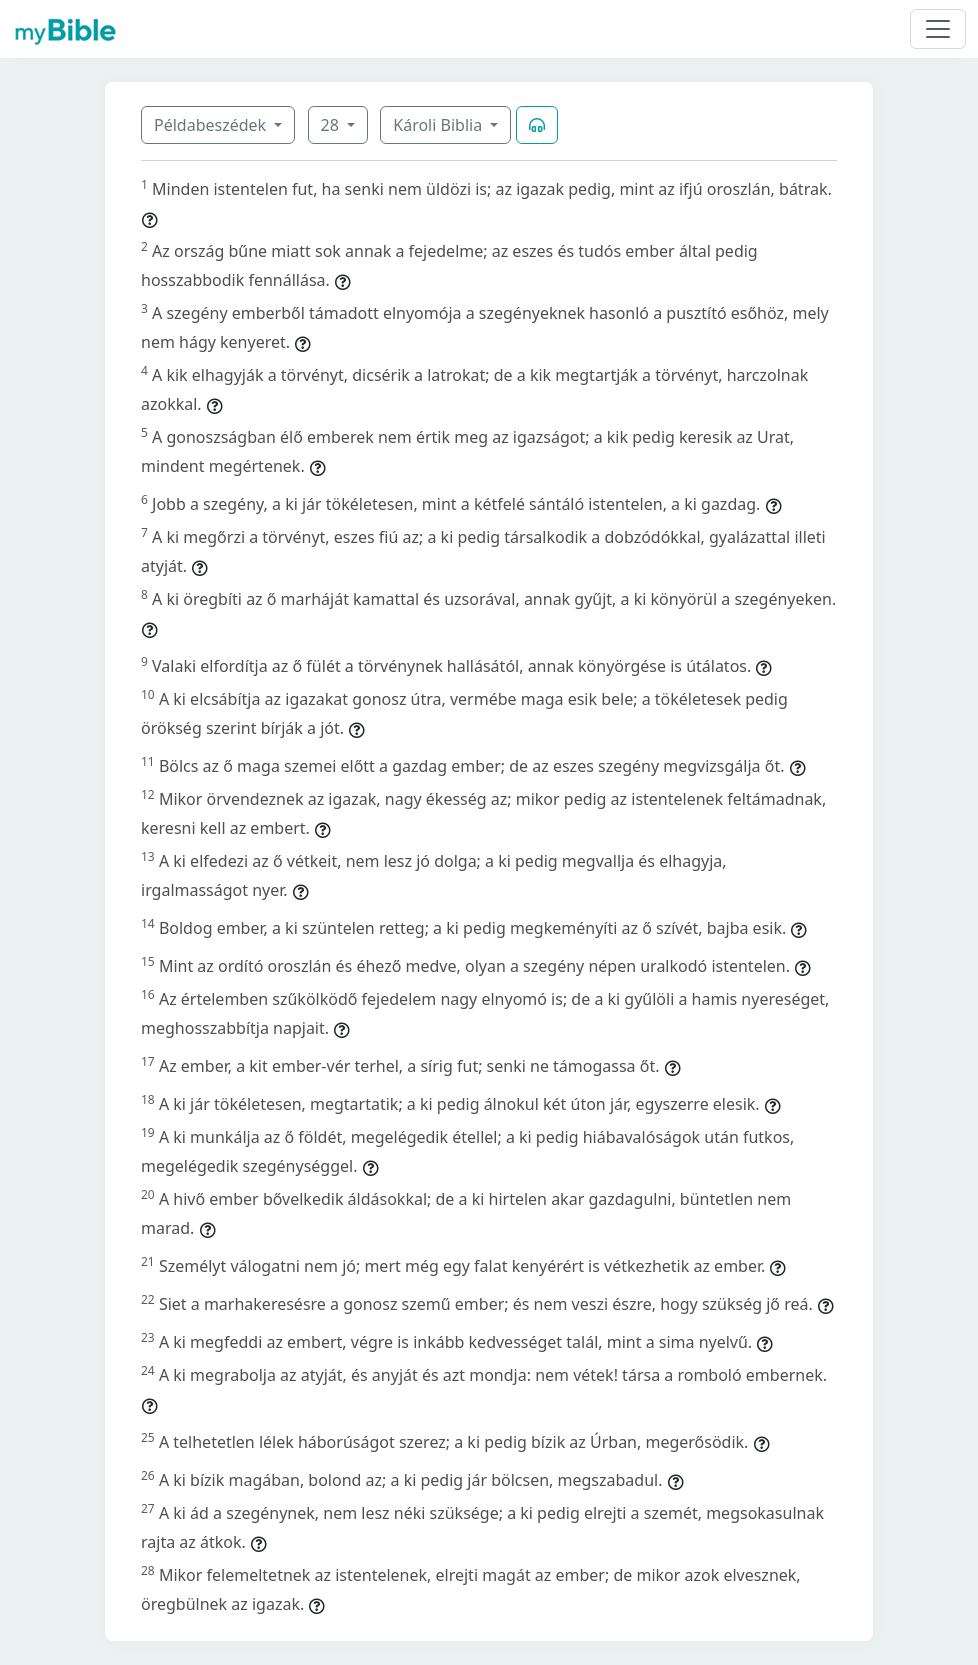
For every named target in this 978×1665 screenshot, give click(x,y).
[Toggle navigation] (938, 29)
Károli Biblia (439, 125)
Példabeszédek (212, 125)
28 (332, 125)
